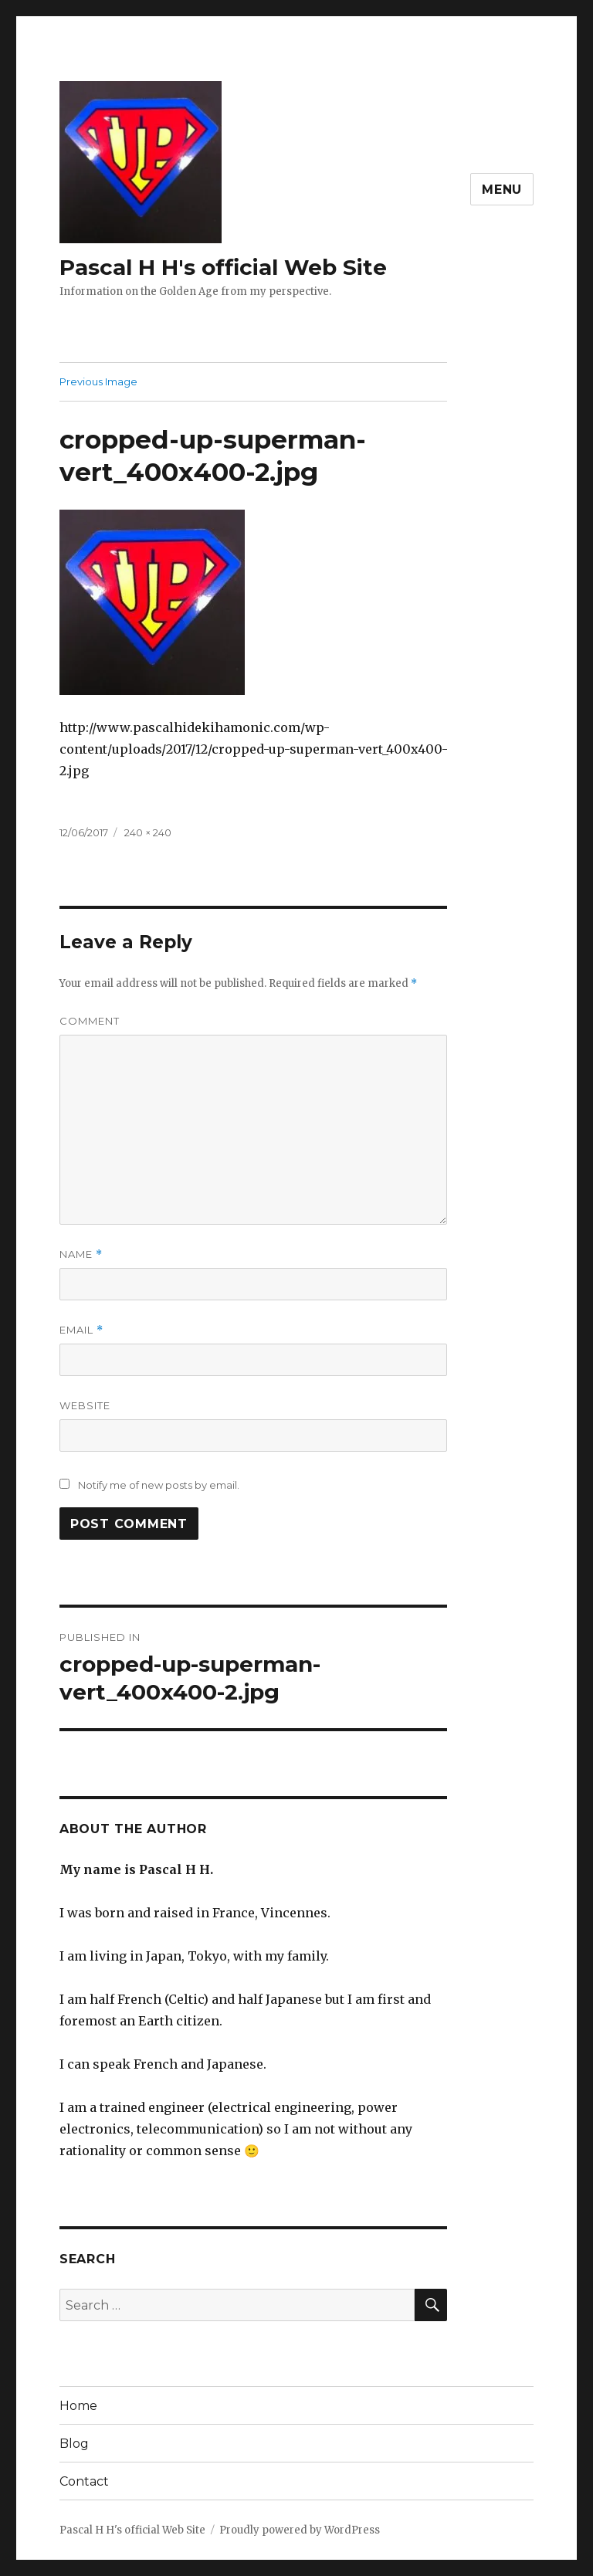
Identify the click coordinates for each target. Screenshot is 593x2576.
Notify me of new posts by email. (158, 1485)
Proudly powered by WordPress (299, 2530)
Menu (502, 189)
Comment (89, 1021)
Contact (84, 2481)
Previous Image (98, 381)
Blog (74, 2443)
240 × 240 (147, 832)
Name (81, 1254)
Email (81, 1330)
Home (78, 2405)
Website (84, 1405)
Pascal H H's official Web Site (223, 267)
